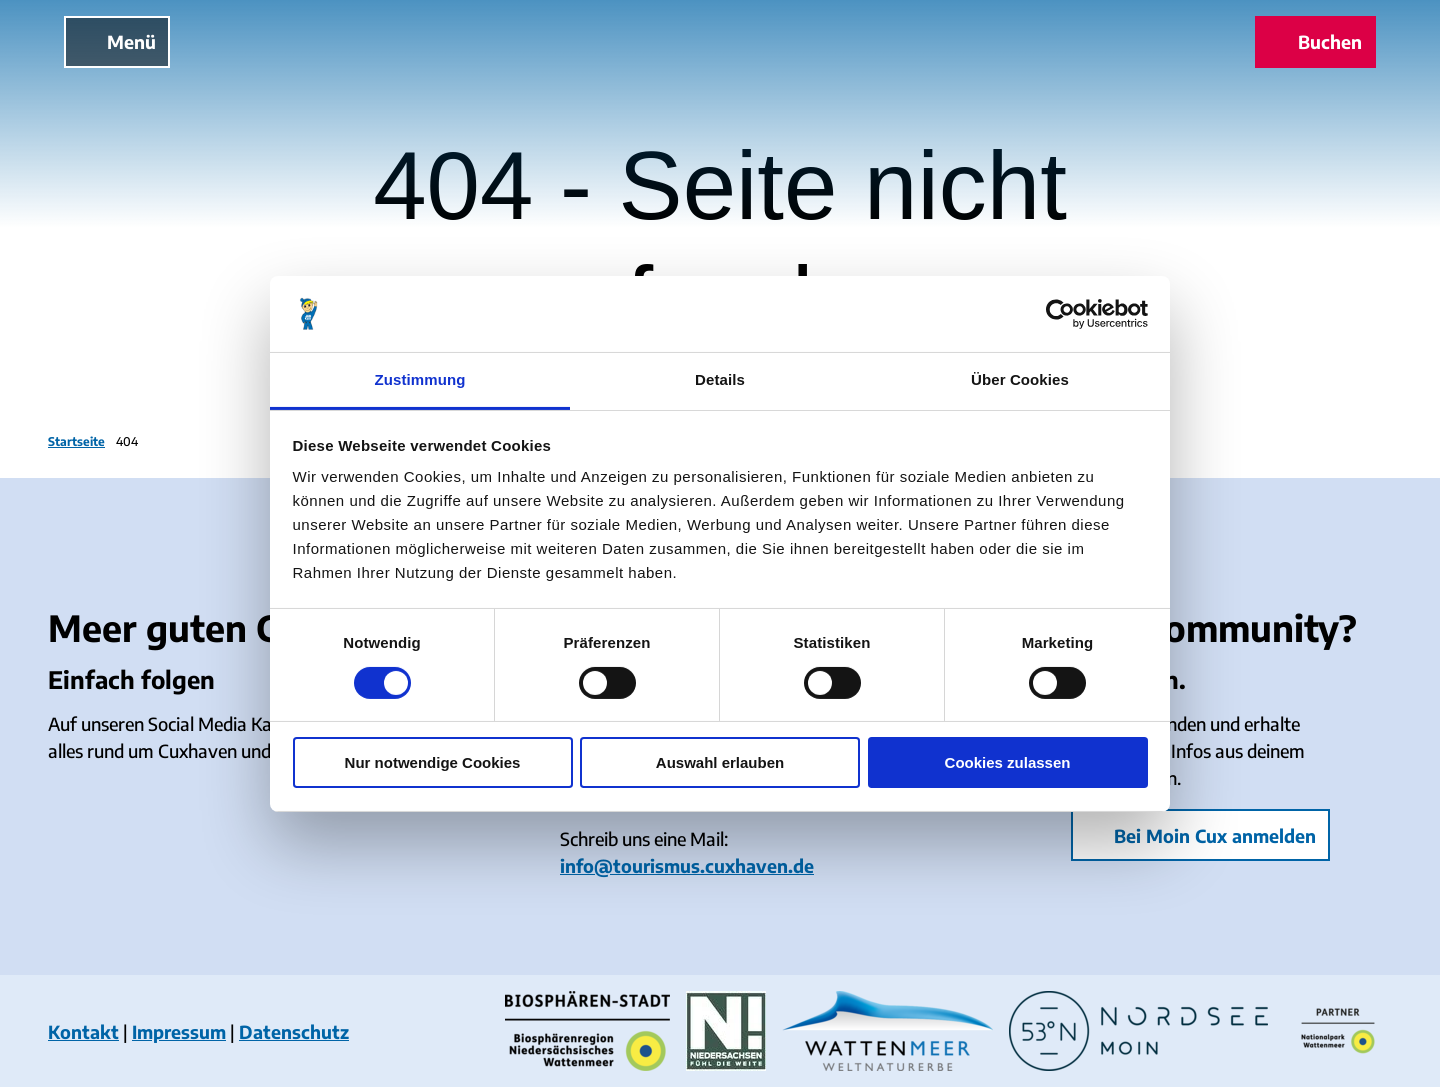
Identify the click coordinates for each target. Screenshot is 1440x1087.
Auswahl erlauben (720, 762)
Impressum (179, 1031)
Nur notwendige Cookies (433, 762)
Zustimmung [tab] (420, 379)
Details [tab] (720, 379)
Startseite (76, 441)
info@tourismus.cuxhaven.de (687, 865)
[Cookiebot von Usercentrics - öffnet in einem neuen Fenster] (1060, 314)
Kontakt (83, 1031)
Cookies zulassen (1008, 762)
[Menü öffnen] (117, 42)
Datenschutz (294, 1031)
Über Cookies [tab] (1020, 379)
